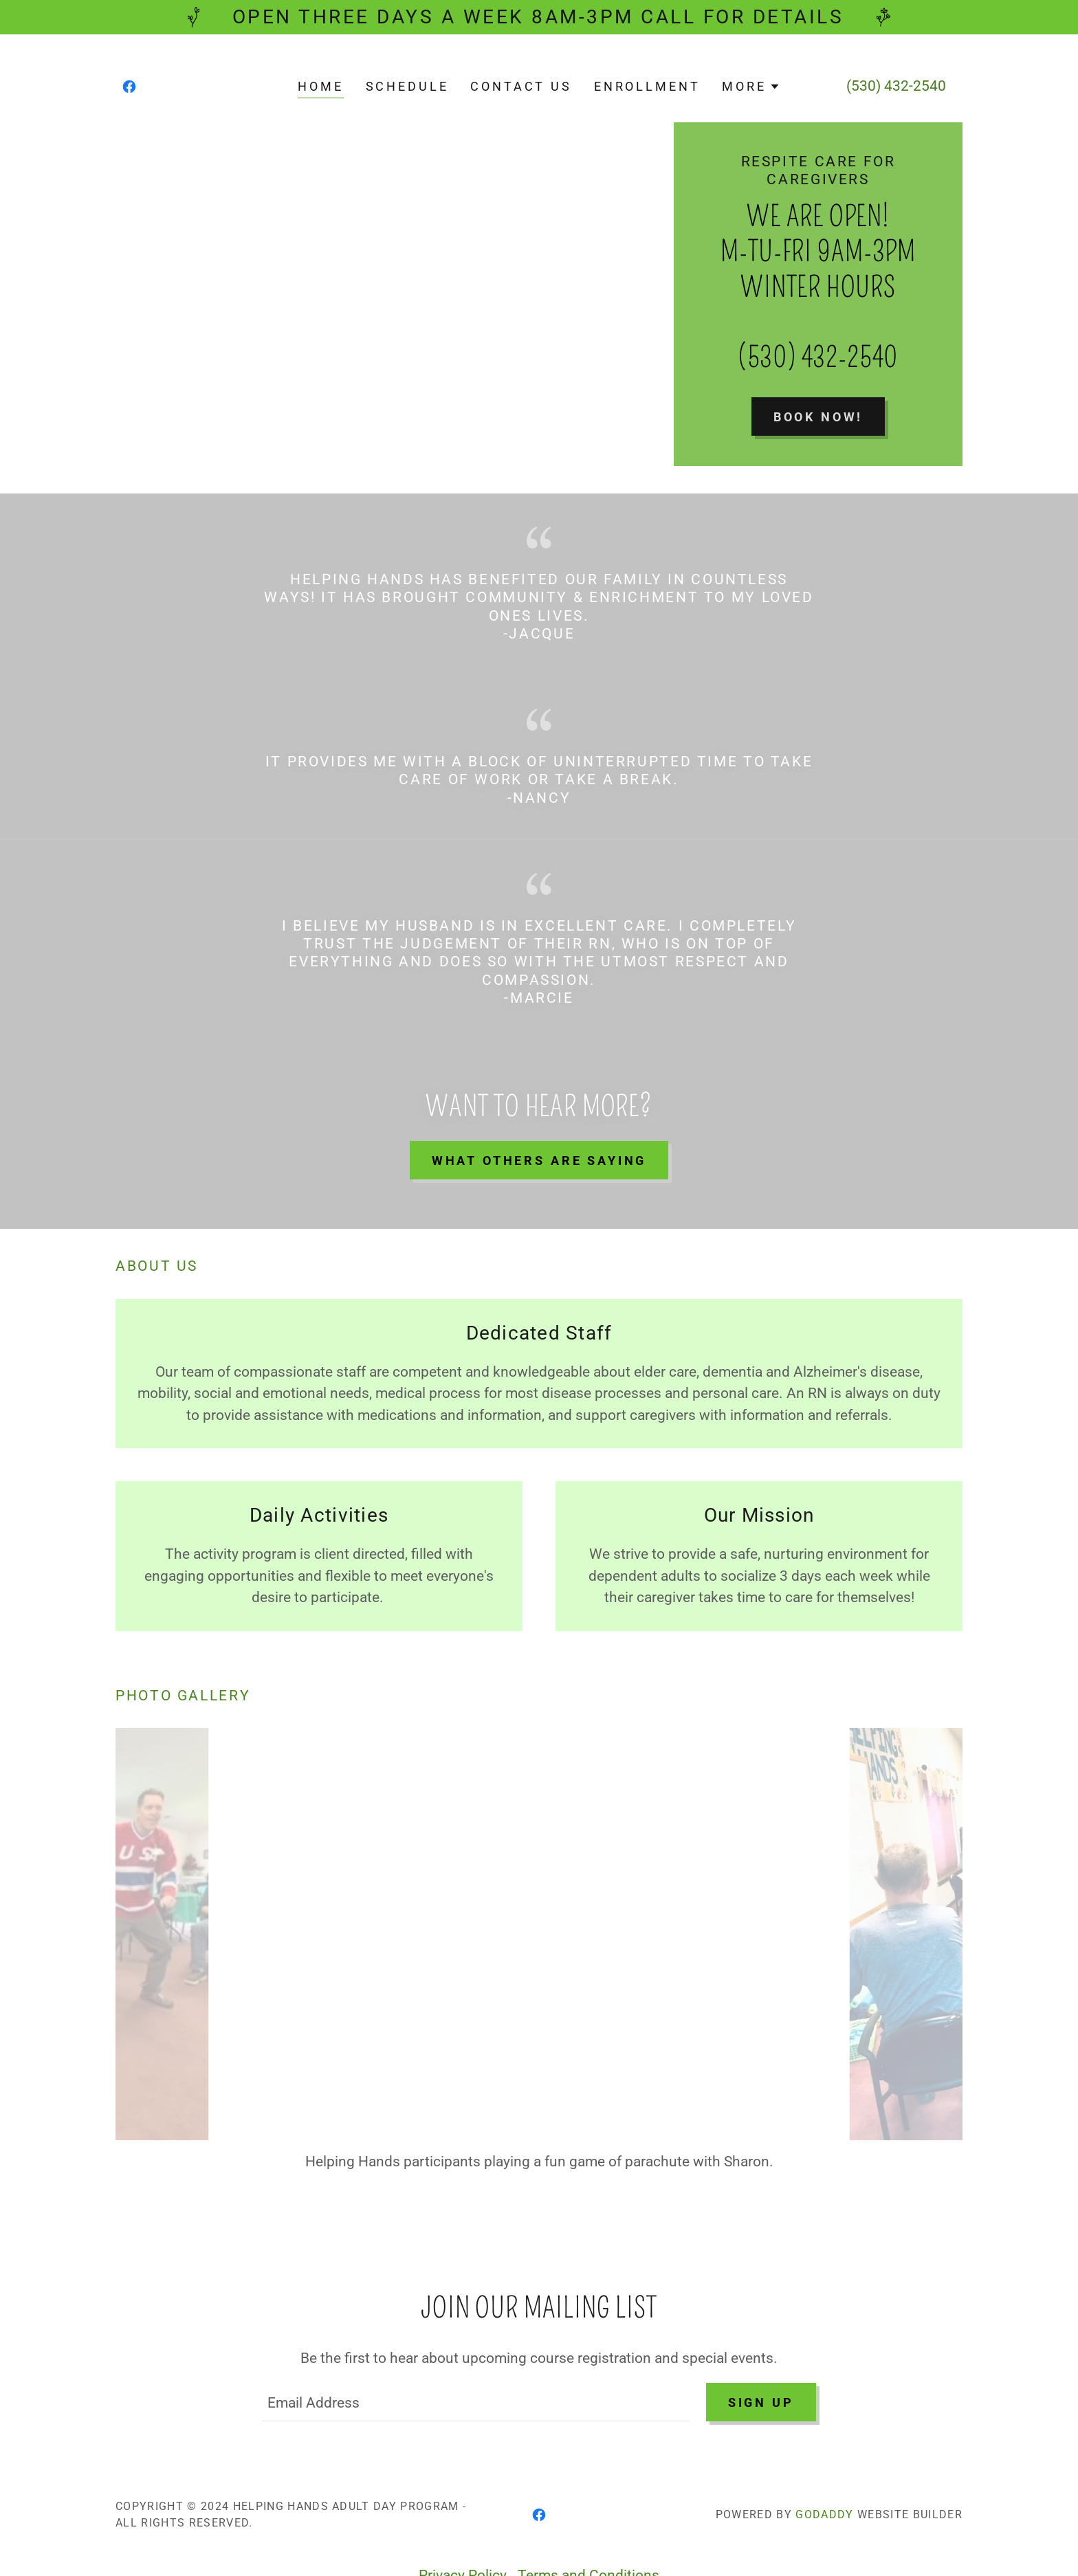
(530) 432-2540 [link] (896, 86)
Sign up (761, 2369)
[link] (129, 86)
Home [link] (320, 86)
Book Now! (818, 417)
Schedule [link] (407, 86)
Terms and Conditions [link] (588, 2543)
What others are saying (539, 1160)
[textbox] (475, 2370)
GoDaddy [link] (824, 2482)
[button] (751, 86)
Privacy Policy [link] (463, 2543)
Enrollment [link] (647, 86)
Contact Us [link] (521, 86)
